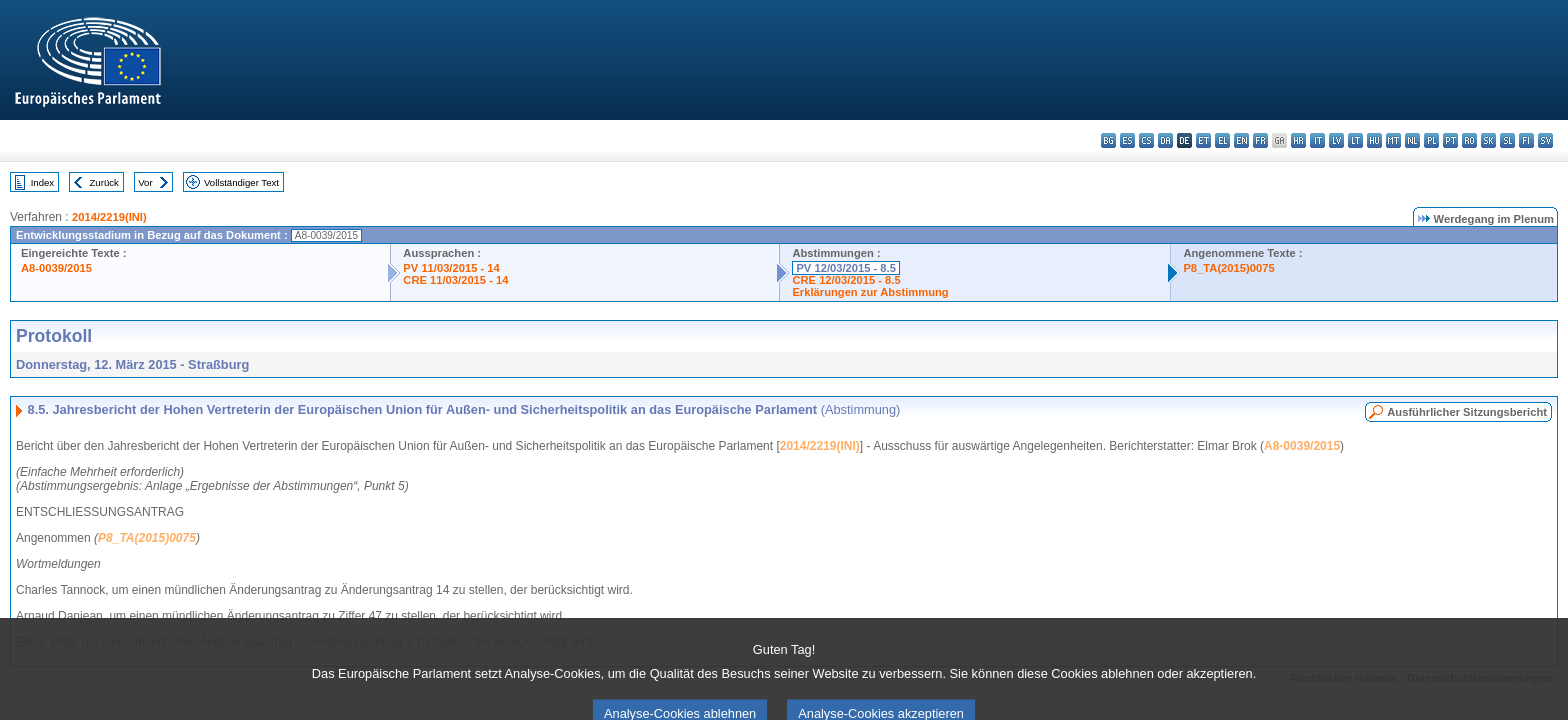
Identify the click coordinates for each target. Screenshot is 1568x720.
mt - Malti (1393, 140)
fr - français (1260, 140)
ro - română (1469, 140)
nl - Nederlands (1412, 140)
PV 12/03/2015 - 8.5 (846, 268)
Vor (145, 182)
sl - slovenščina (1507, 140)
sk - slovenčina (1488, 140)
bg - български (1108, 140)
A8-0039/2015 (56, 268)
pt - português (1450, 140)
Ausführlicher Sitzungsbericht (1467, 412)
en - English (1241, 140)
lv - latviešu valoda (1336, 140)
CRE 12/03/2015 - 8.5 (846, 280)
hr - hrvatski (1298, 140)
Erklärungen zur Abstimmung (870, 292)
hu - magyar (1374, 140)
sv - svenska (1545, 140)
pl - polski (1431, 140)
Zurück (104, 182)
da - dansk (1165, 140)
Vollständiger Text (241, 182)
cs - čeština (1146, 140)
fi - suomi (1526, 140)
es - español (1127, 140)
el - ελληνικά (1222, 140)
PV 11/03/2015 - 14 (451, 268)
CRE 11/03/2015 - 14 (455, 280)
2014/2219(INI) (109, 217)
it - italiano (1317, 140)
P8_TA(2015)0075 (1228, 268)
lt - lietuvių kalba (1355, 140)
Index (42, 182)
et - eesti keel (1203, 140)
